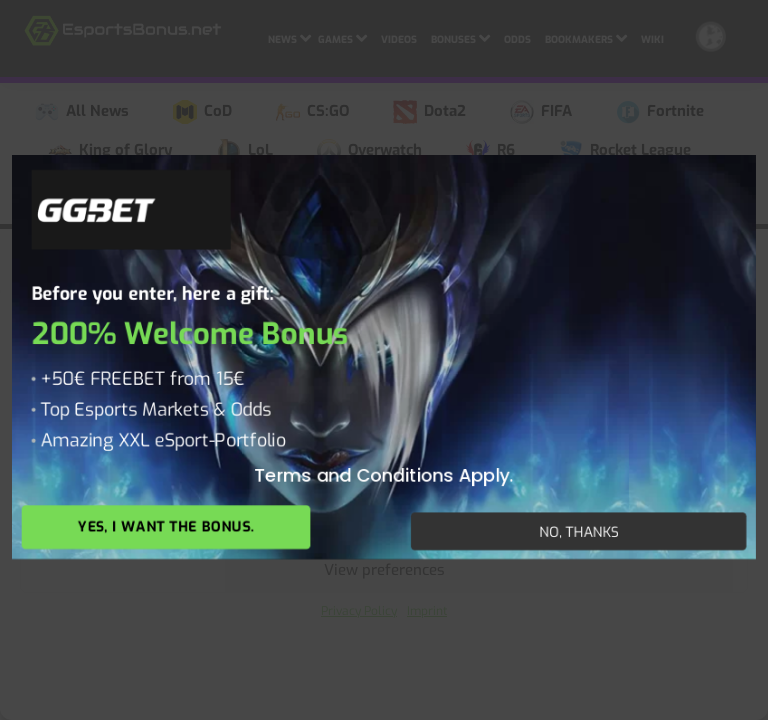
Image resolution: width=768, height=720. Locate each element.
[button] (738, 310)
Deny (384, 515)
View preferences (384, 570)
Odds (517, 39)
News (289, 36)
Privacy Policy (359, 611)
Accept (384, 460)
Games (342, 36)
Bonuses (460, 36)
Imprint (427, 611)
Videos (399, 39)
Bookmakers (586, 36)
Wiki (652, 39)
